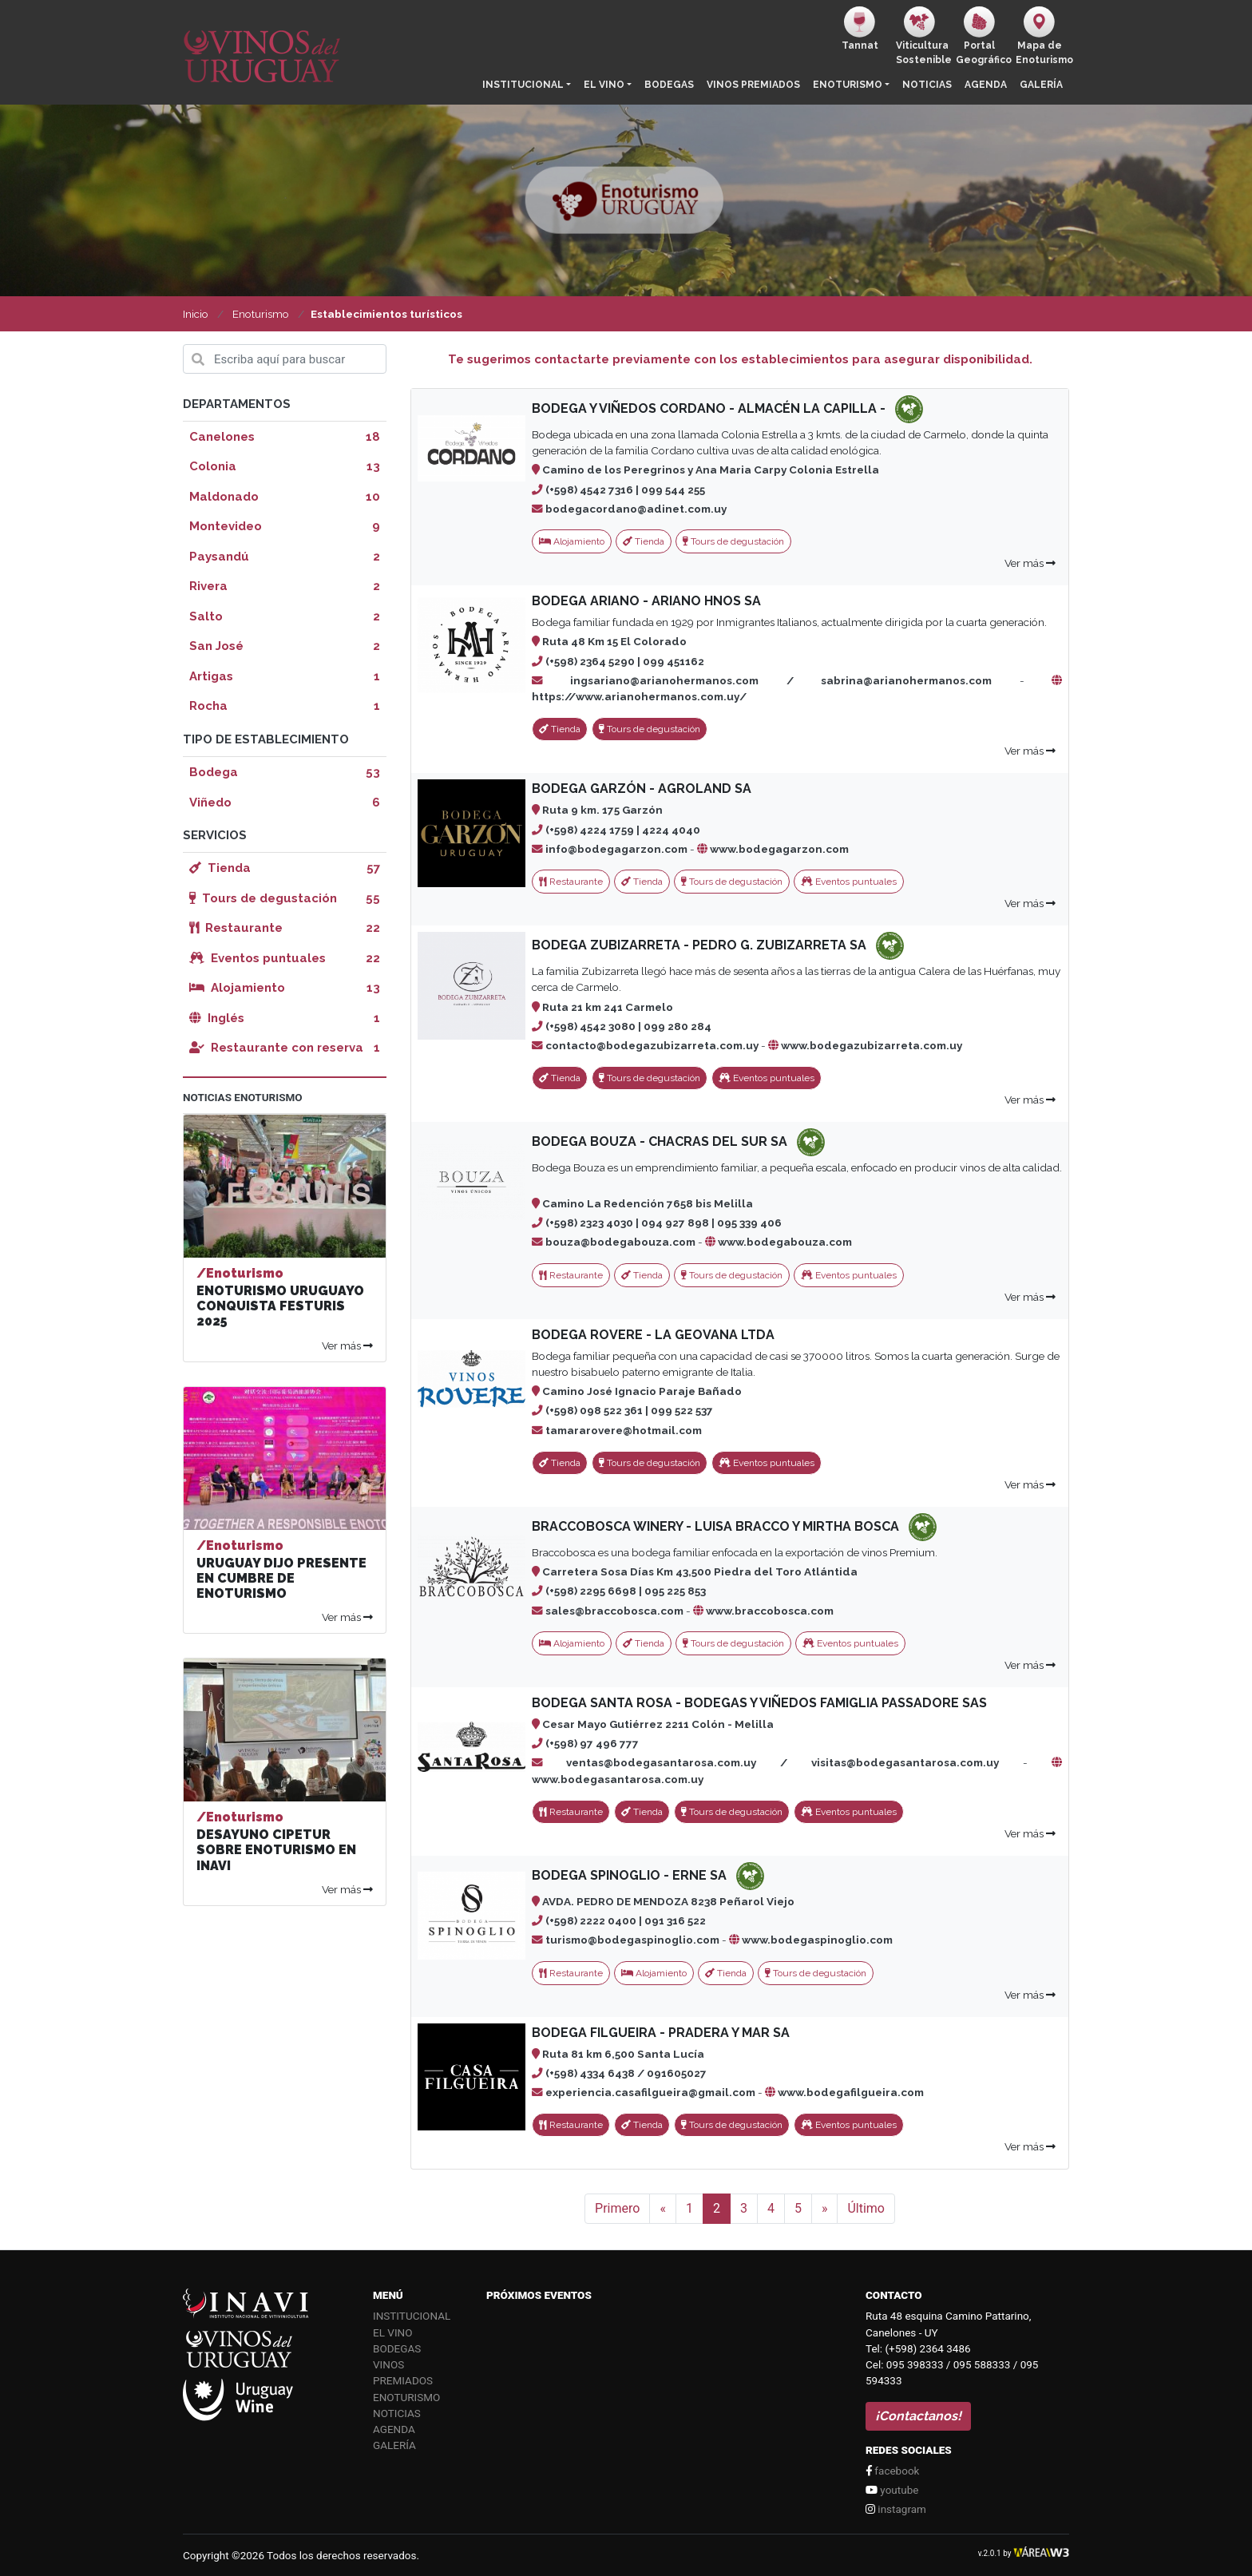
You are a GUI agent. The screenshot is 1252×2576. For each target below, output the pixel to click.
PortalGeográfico (982, 35)
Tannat (860, 28)
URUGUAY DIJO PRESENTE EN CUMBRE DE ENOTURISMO (281, 1578)
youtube (892, 2489)
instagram (896, 2509)
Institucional (523, 84)
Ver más (1030, 563)
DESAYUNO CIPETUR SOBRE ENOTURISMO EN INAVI (276, 1850)
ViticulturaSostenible (922, 35)
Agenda (986, 84)
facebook (892, 2470)
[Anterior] (662, 2209)
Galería (1041, 84)
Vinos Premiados (753, 84)
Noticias (927, 84)
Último (866, 2208)
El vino (604, 84)
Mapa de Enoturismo (1042, 35)
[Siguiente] (824, 2209)
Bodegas (669, 84)
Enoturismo (847, 84)
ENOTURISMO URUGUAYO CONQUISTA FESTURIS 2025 (280, 1306)
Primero (617, 2208)
